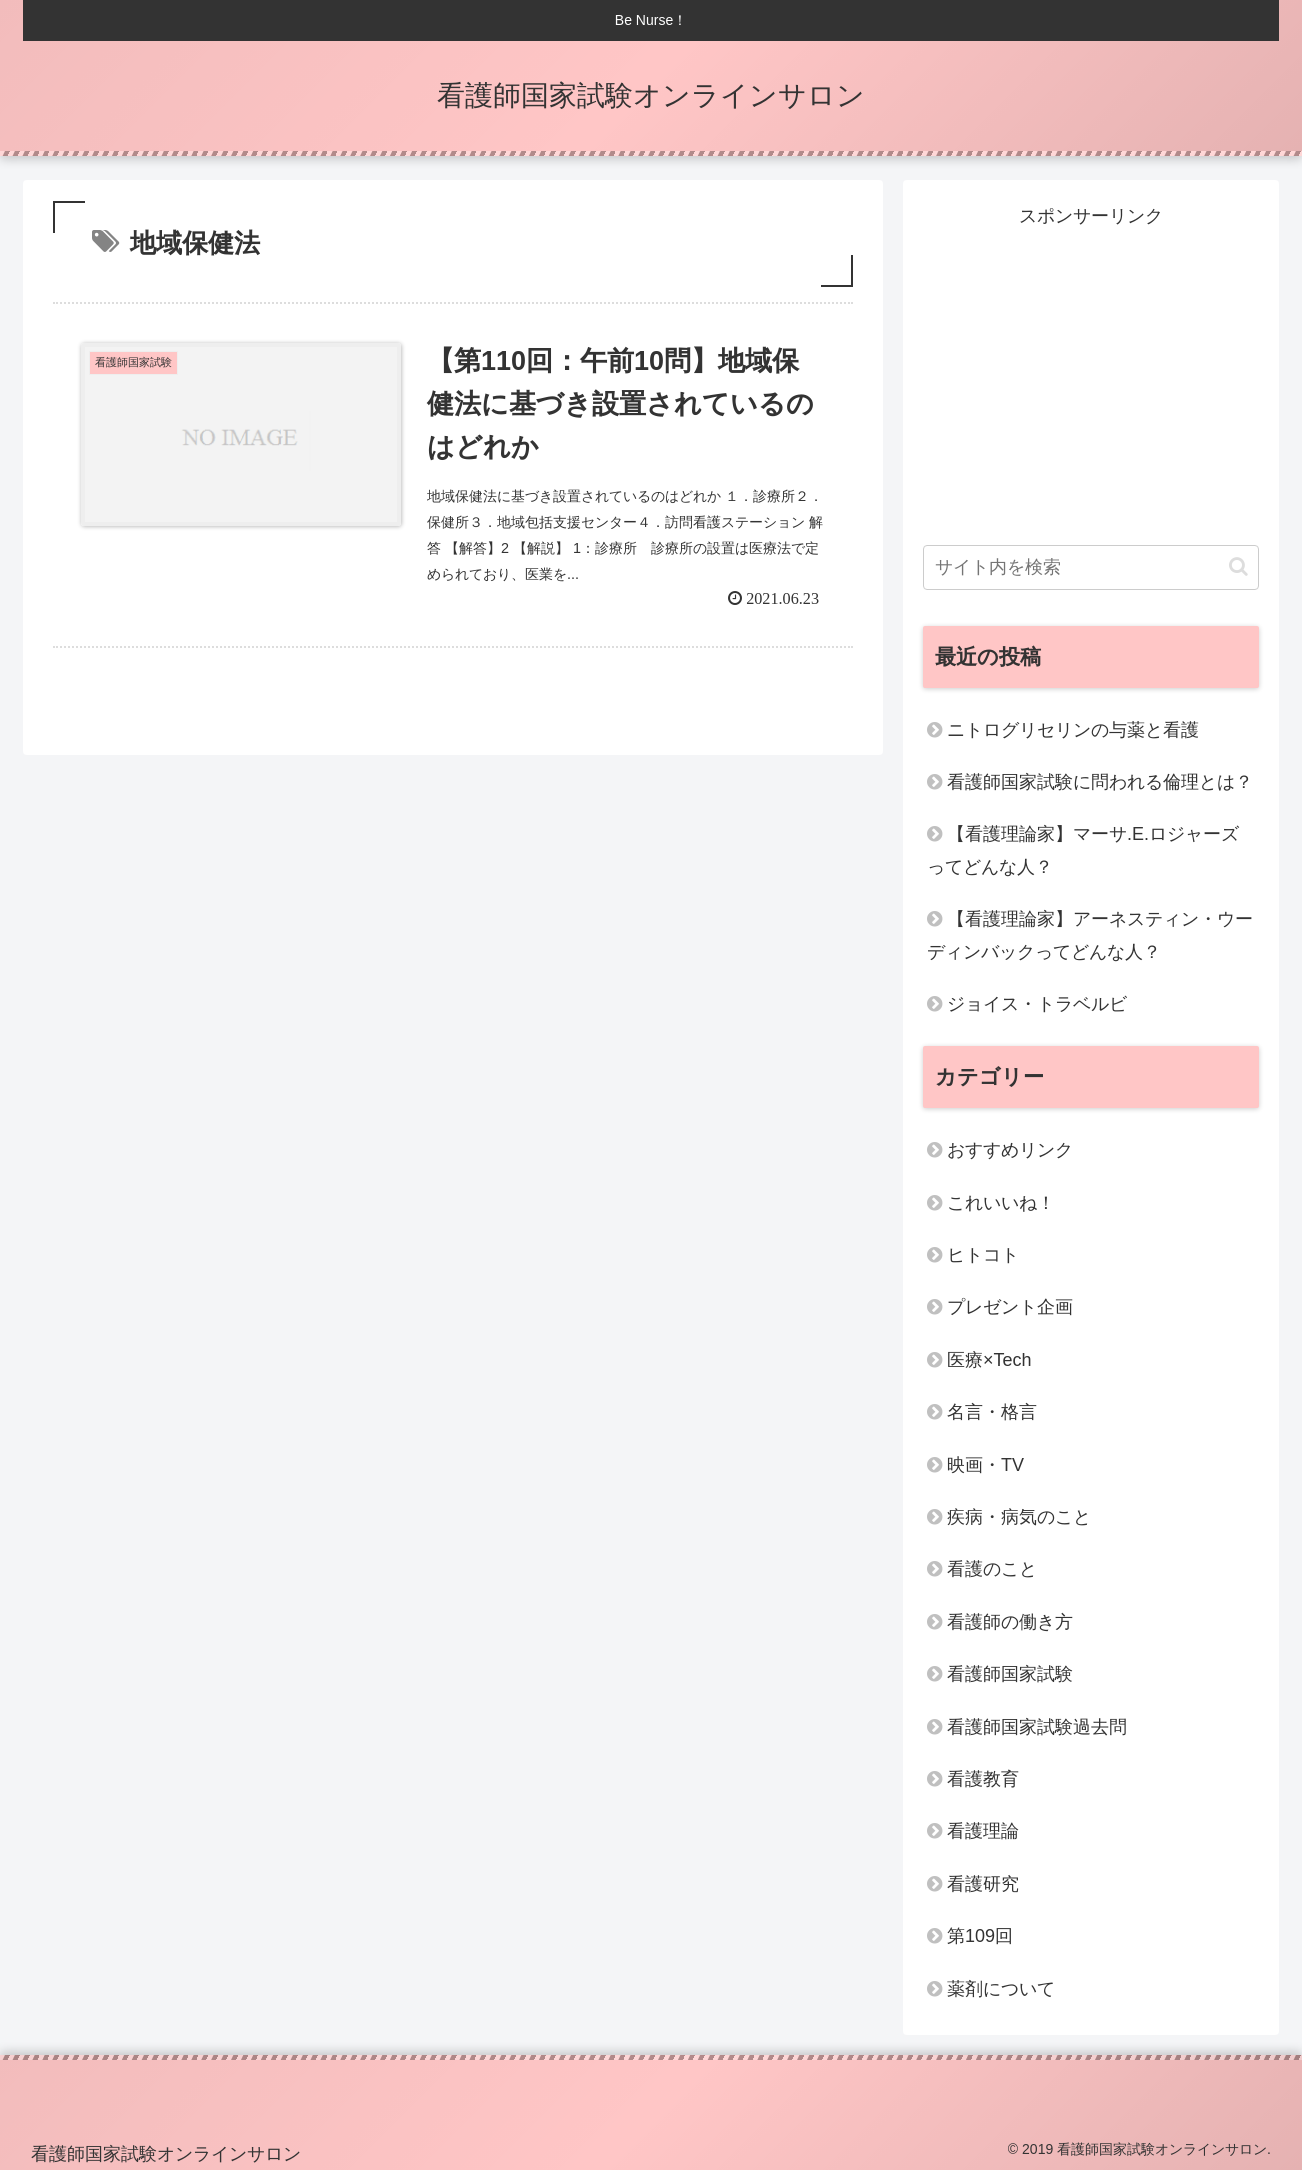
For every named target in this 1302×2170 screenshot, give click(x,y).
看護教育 (983, 1779)
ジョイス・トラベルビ (1037, 1004)
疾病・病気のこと (1019, 1517)
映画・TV (985, 1465)
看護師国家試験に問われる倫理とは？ (1100, 782)
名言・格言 (992, 1412)
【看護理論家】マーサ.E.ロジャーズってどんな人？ (1083, 850)
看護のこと (992, 1569)
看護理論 (983, 1831)
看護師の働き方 (1010, 1622)
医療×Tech (989, 1360)
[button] (1238, 566)
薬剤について (1001, 1989)
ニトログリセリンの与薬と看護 (1073, 730)
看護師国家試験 (1010, 1674)
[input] (1091, 567)
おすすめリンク (1010, 1150)
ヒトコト (983, 1255)
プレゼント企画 (1010, 1307)
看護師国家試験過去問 (1037, 1727)
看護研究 (983, 1884)
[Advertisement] (1091, 372)
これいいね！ (1001, 1203)
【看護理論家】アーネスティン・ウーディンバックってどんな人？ (1090, 935)
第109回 (980, 1936)
